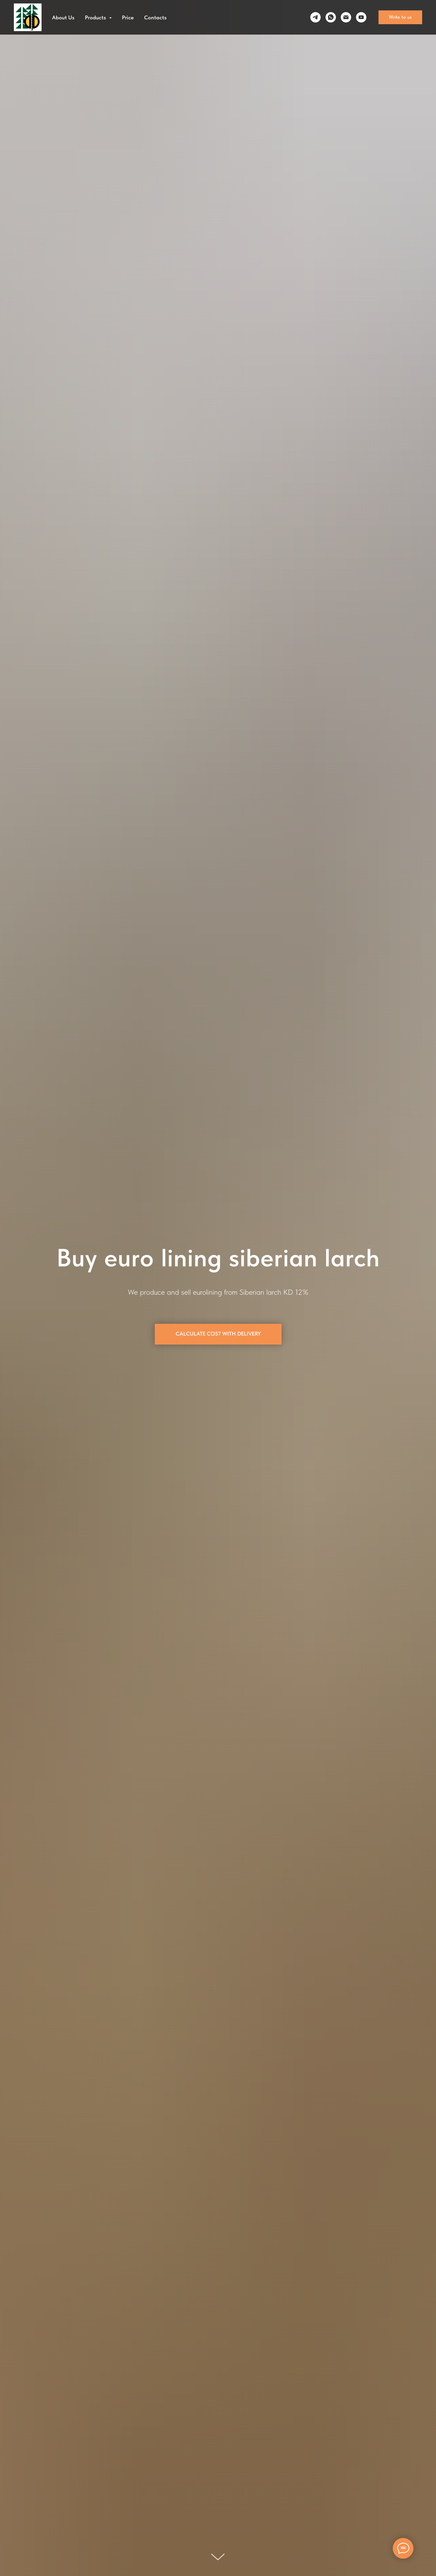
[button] (400, 17)
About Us (63, 17)
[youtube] (361, 17)
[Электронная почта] (346, 17)
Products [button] (96, 17)
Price (128, 17)
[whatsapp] (331, 17)
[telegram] (315, 17)
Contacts (155, 17)
